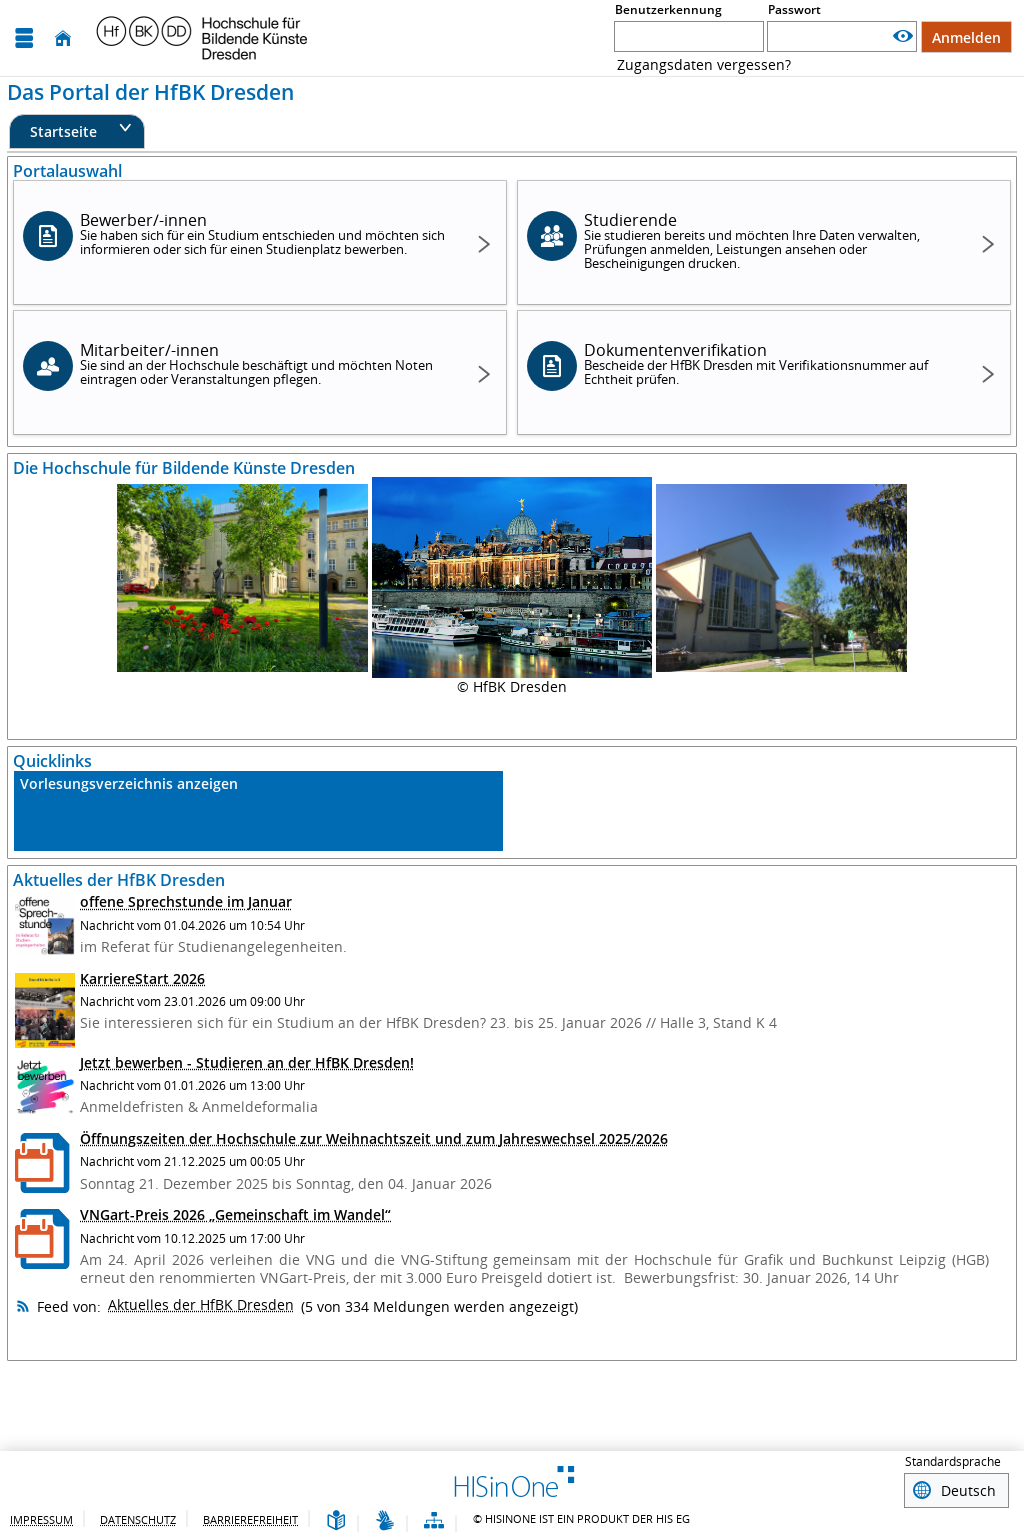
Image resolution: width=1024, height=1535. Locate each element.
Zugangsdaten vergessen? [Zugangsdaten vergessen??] (704, 64)
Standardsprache (953, 1461)
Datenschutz (138, 1516)
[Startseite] (63, 38)
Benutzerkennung (668, 9)
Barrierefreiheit (250, 1516)
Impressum (41, 1516)
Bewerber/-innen (263, 233)
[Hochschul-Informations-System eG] (202, 38)
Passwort (794, 9)
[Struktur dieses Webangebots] (434, 1518)
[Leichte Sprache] (336, 1518)
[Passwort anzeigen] (903, 36)
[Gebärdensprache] (385, 1518)
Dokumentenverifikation (767, 363)
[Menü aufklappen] (24, 38)
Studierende (767, 240)
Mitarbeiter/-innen (263, 363)
